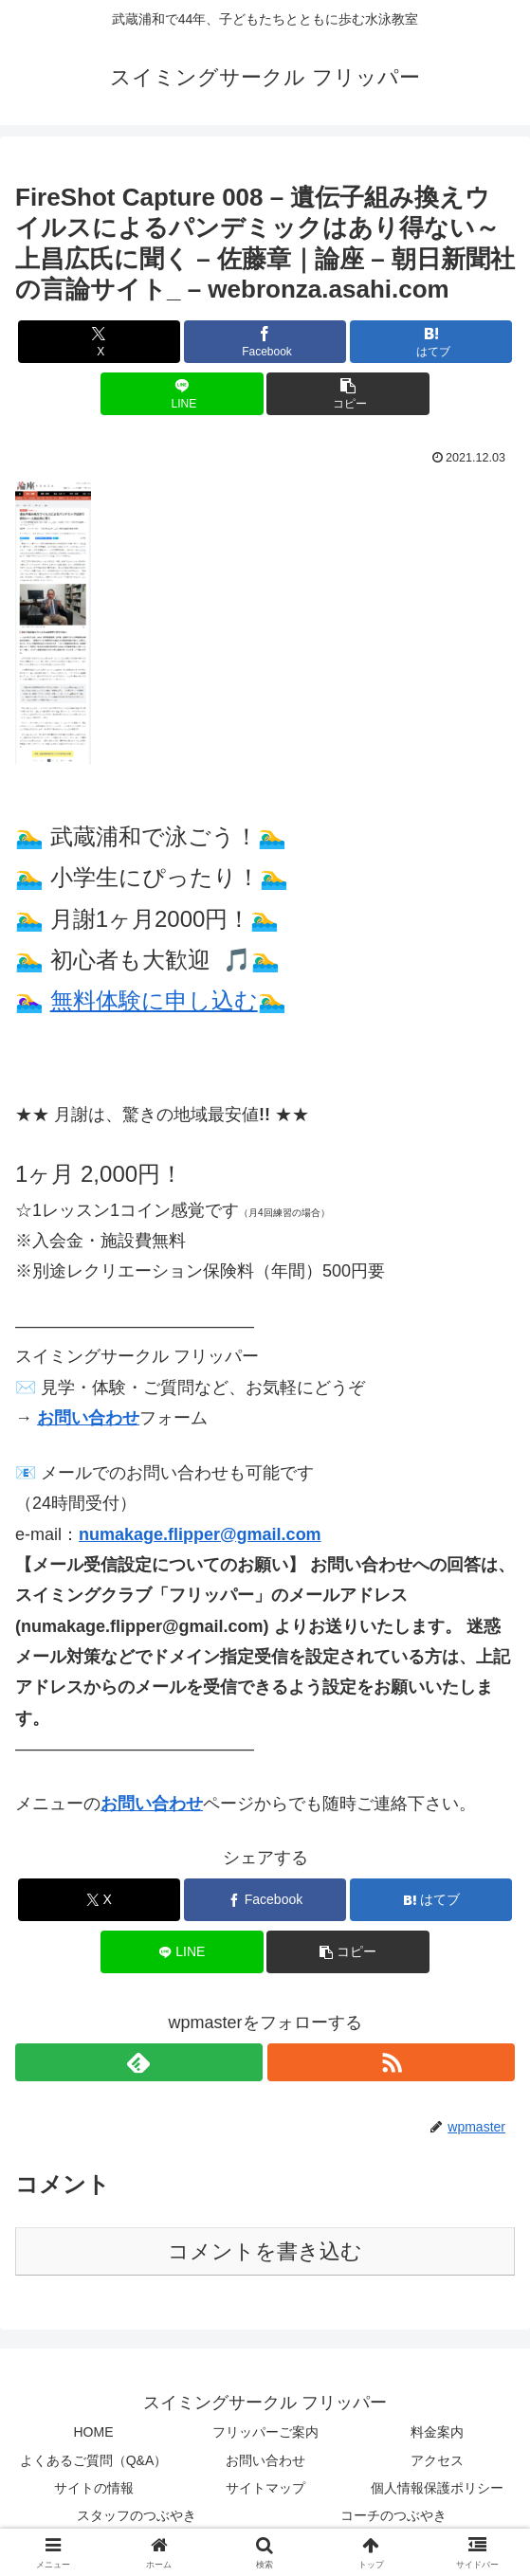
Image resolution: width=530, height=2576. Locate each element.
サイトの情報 (94, 2487)
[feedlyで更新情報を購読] (139, 2062)
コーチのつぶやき (393, 2515)
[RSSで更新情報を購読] (391, 2062)
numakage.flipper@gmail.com (200, 1534)
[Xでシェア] (99, 341)
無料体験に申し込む (154, 1000)
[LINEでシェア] (182, 393)
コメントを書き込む (265, 2251)
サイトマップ (265, 2487)
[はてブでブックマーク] (431, 341)
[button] (347, 393)
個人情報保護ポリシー (437, 2487)
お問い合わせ (88, 1417)
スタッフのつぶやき (136, 2515)
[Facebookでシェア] (265, 341)
